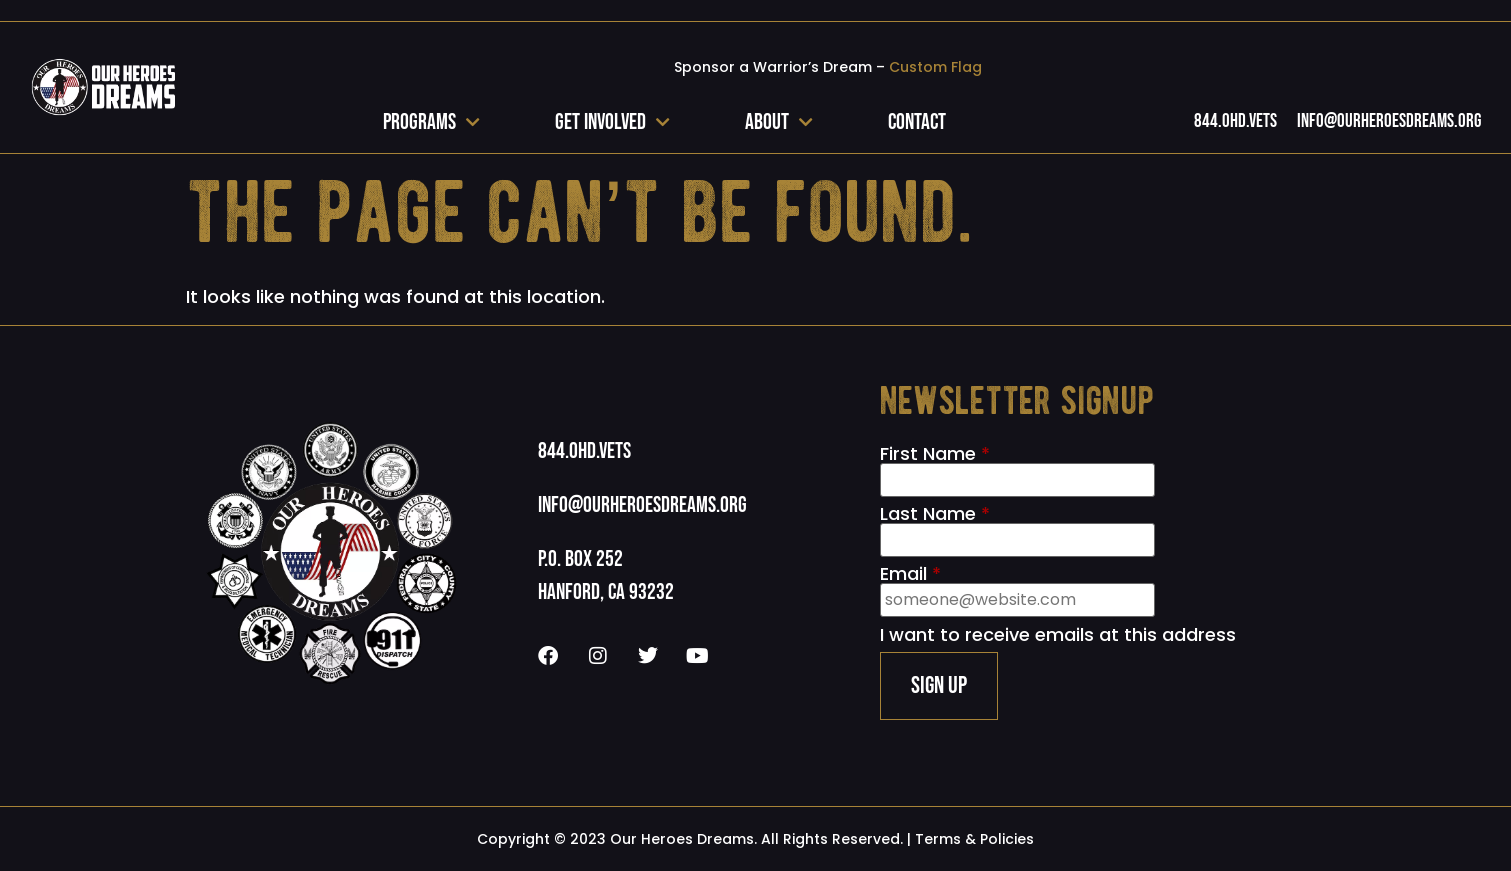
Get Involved (612, 123)
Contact (917, 122)
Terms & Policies (974, 839)
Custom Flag (935, 67)
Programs (431, 123)
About (779, 123)
